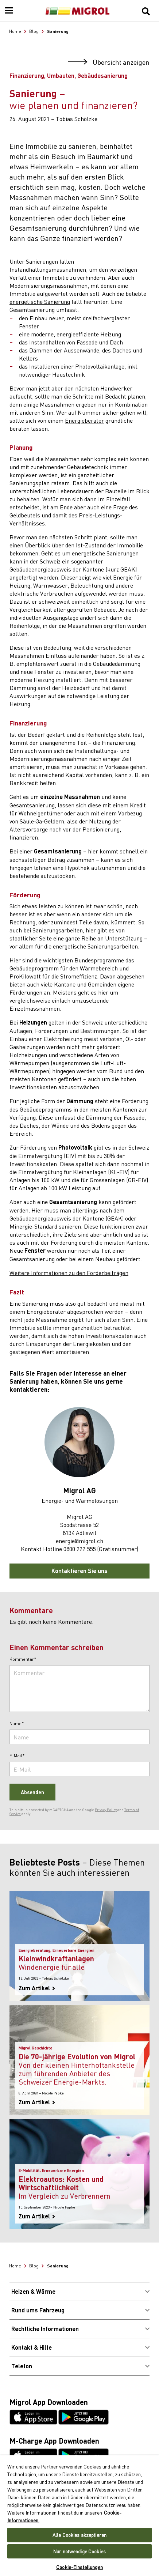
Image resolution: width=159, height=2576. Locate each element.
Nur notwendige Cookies (79, 2551)
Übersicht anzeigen (109, 62)
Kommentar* (22, 1659)
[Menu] (9, 11)
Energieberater (84, 420)
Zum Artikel (37, 1988)
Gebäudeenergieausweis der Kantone (56, 569)
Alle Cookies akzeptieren (79, 2534)
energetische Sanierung (39, 301)
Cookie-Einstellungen (79, 2567)
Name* (16, 1723)
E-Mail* (17, 1755)
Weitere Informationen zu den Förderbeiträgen (68, 1272)
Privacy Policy (106, 1809)
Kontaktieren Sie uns (79, 1570)
